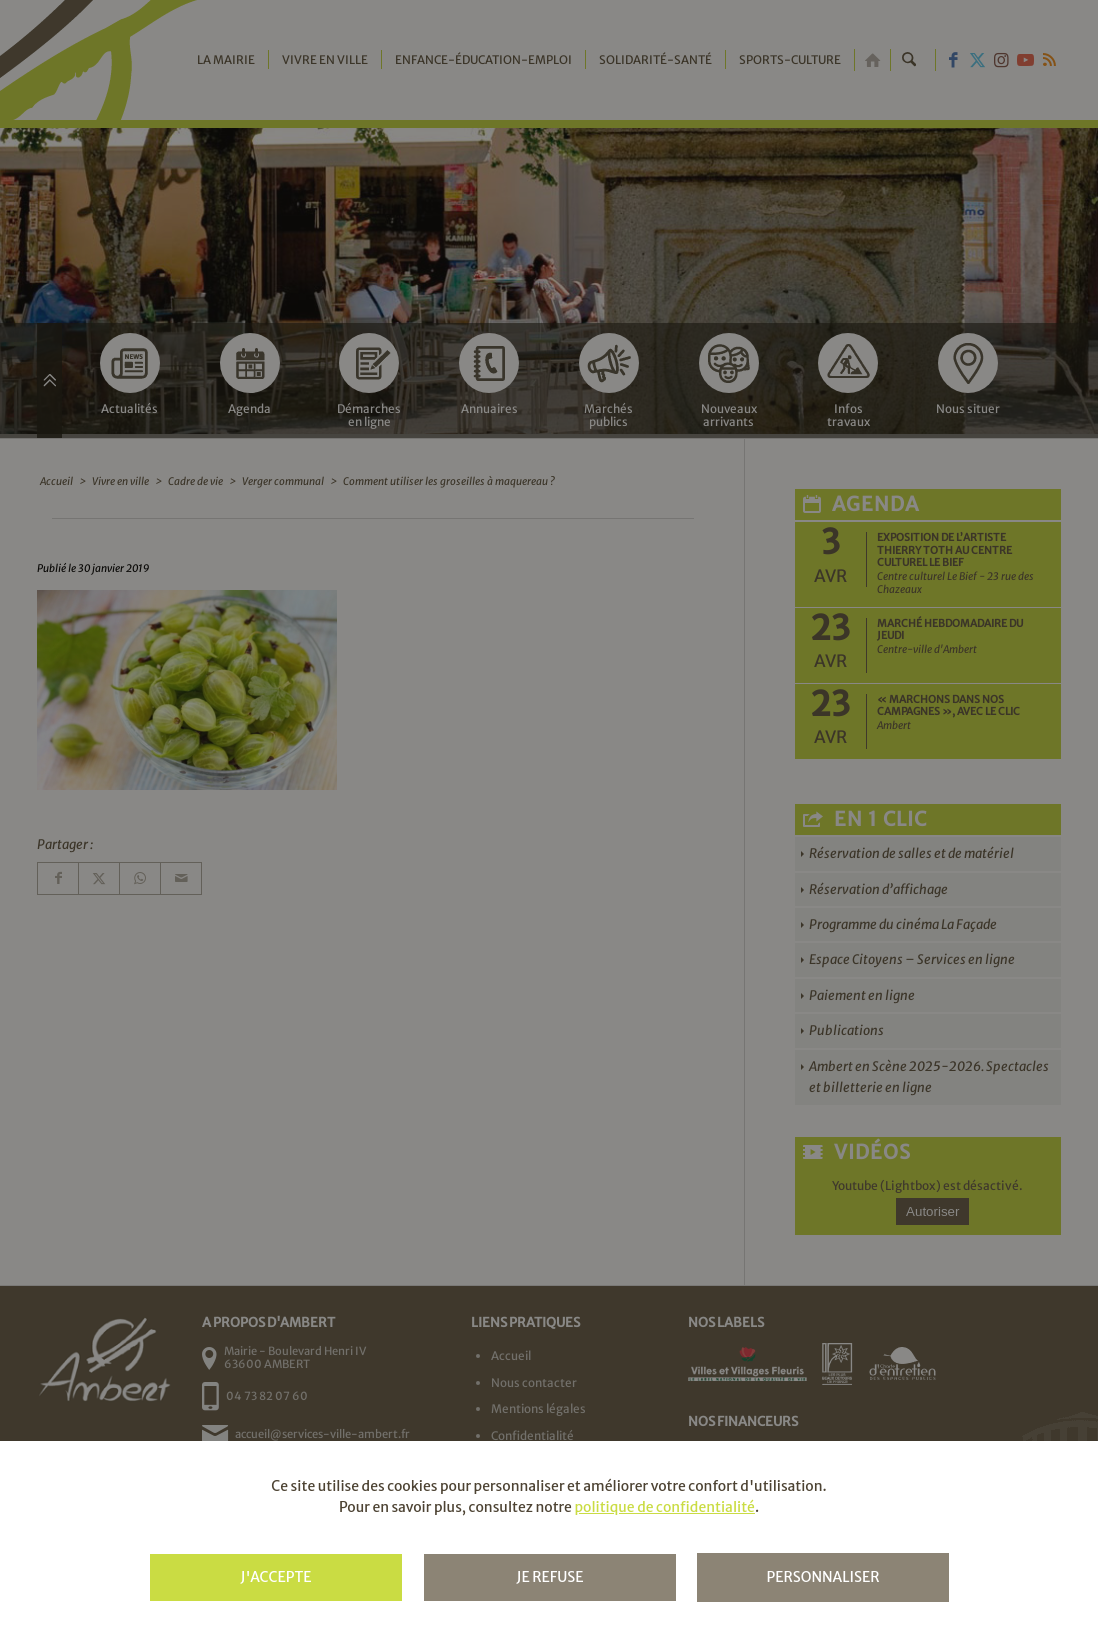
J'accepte (275, 1577)
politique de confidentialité (664, 1507)
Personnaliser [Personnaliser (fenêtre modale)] (822, 1577)
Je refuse (549, 1577)
